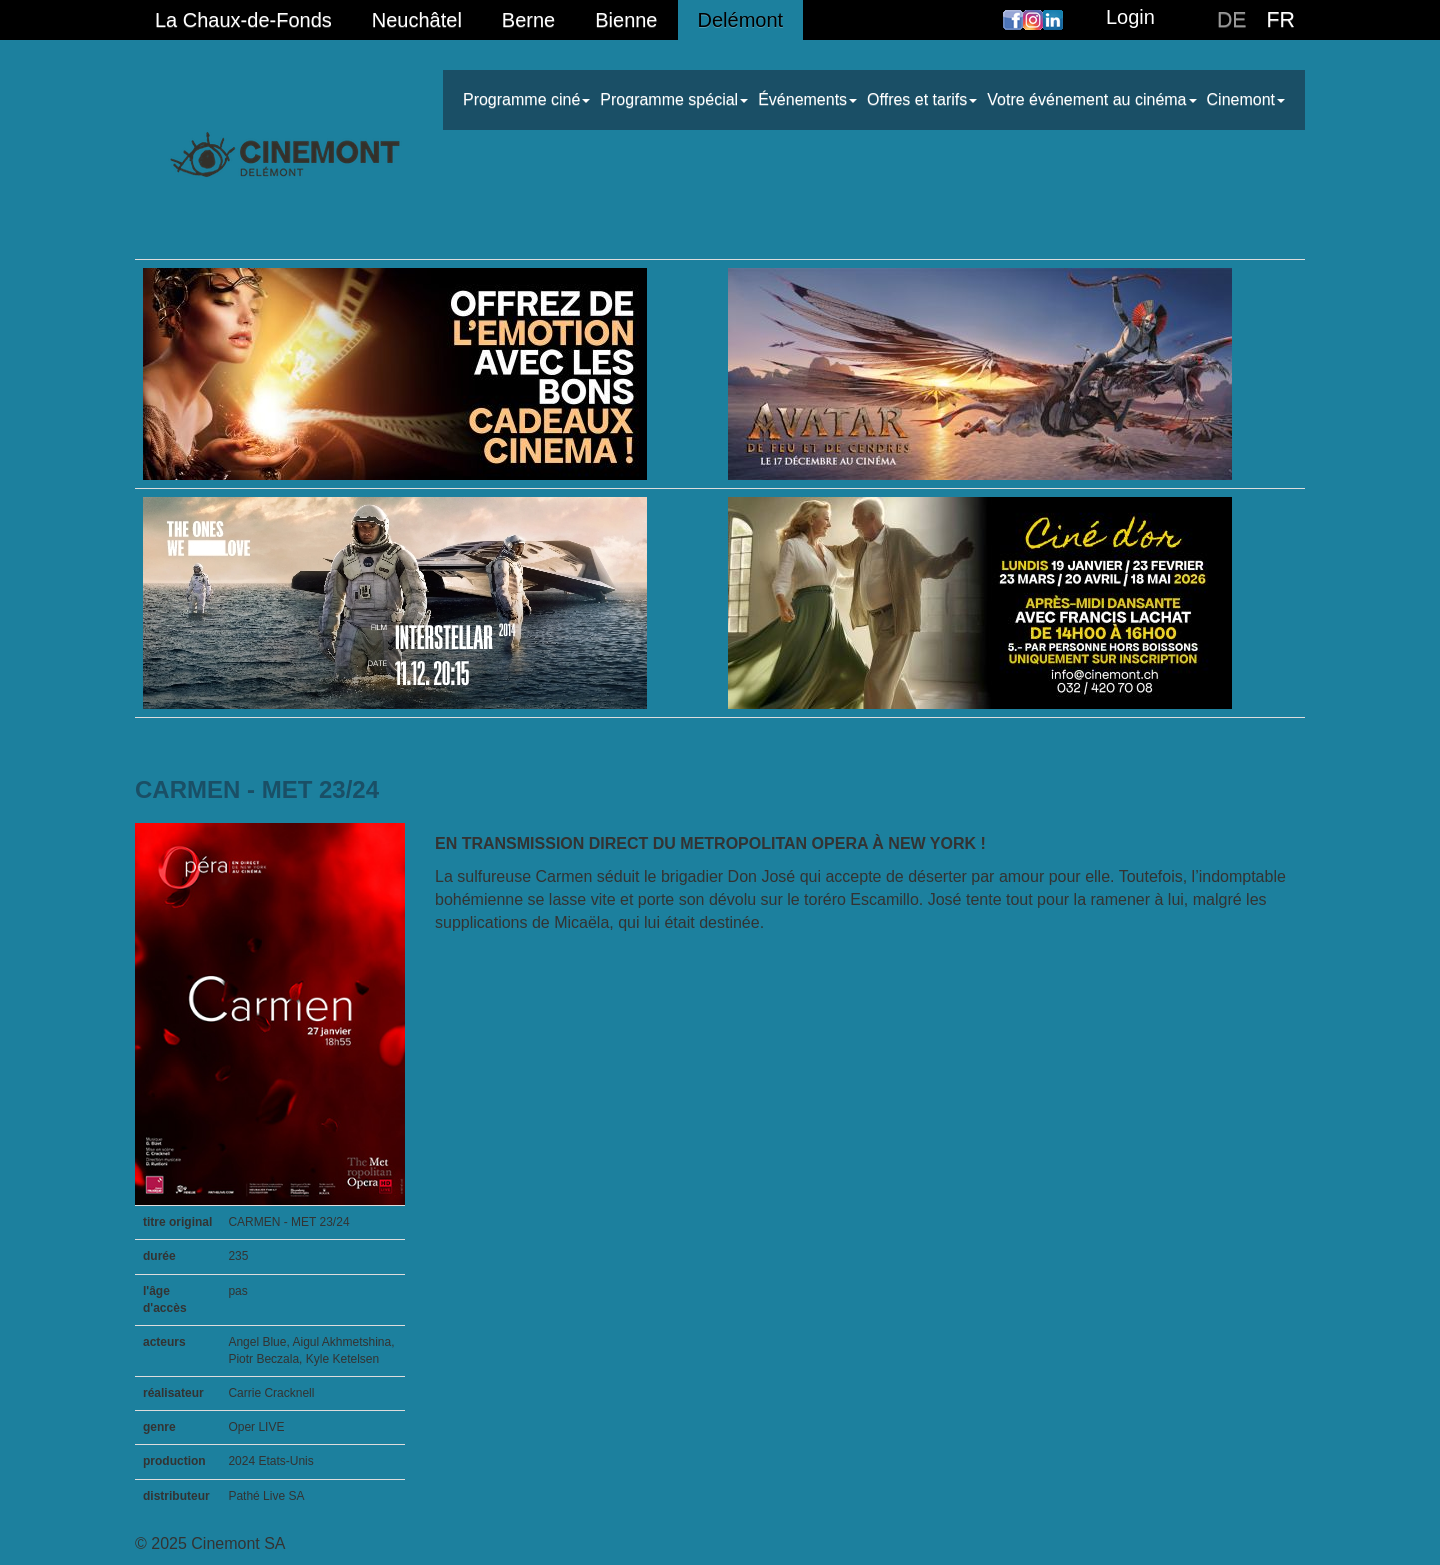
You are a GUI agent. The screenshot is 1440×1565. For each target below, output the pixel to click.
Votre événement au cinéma (1091, 99)
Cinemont (1246, 99)
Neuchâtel (417, 20)
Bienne (626, 20)
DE (1232, 20)
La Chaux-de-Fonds (243, 20)
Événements (807, 99)
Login (1130, 17)
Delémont (741, 20)
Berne (528, 20)
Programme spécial (674, 99)
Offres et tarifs (922, 99)
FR (1281, 20)
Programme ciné (526, 99)
